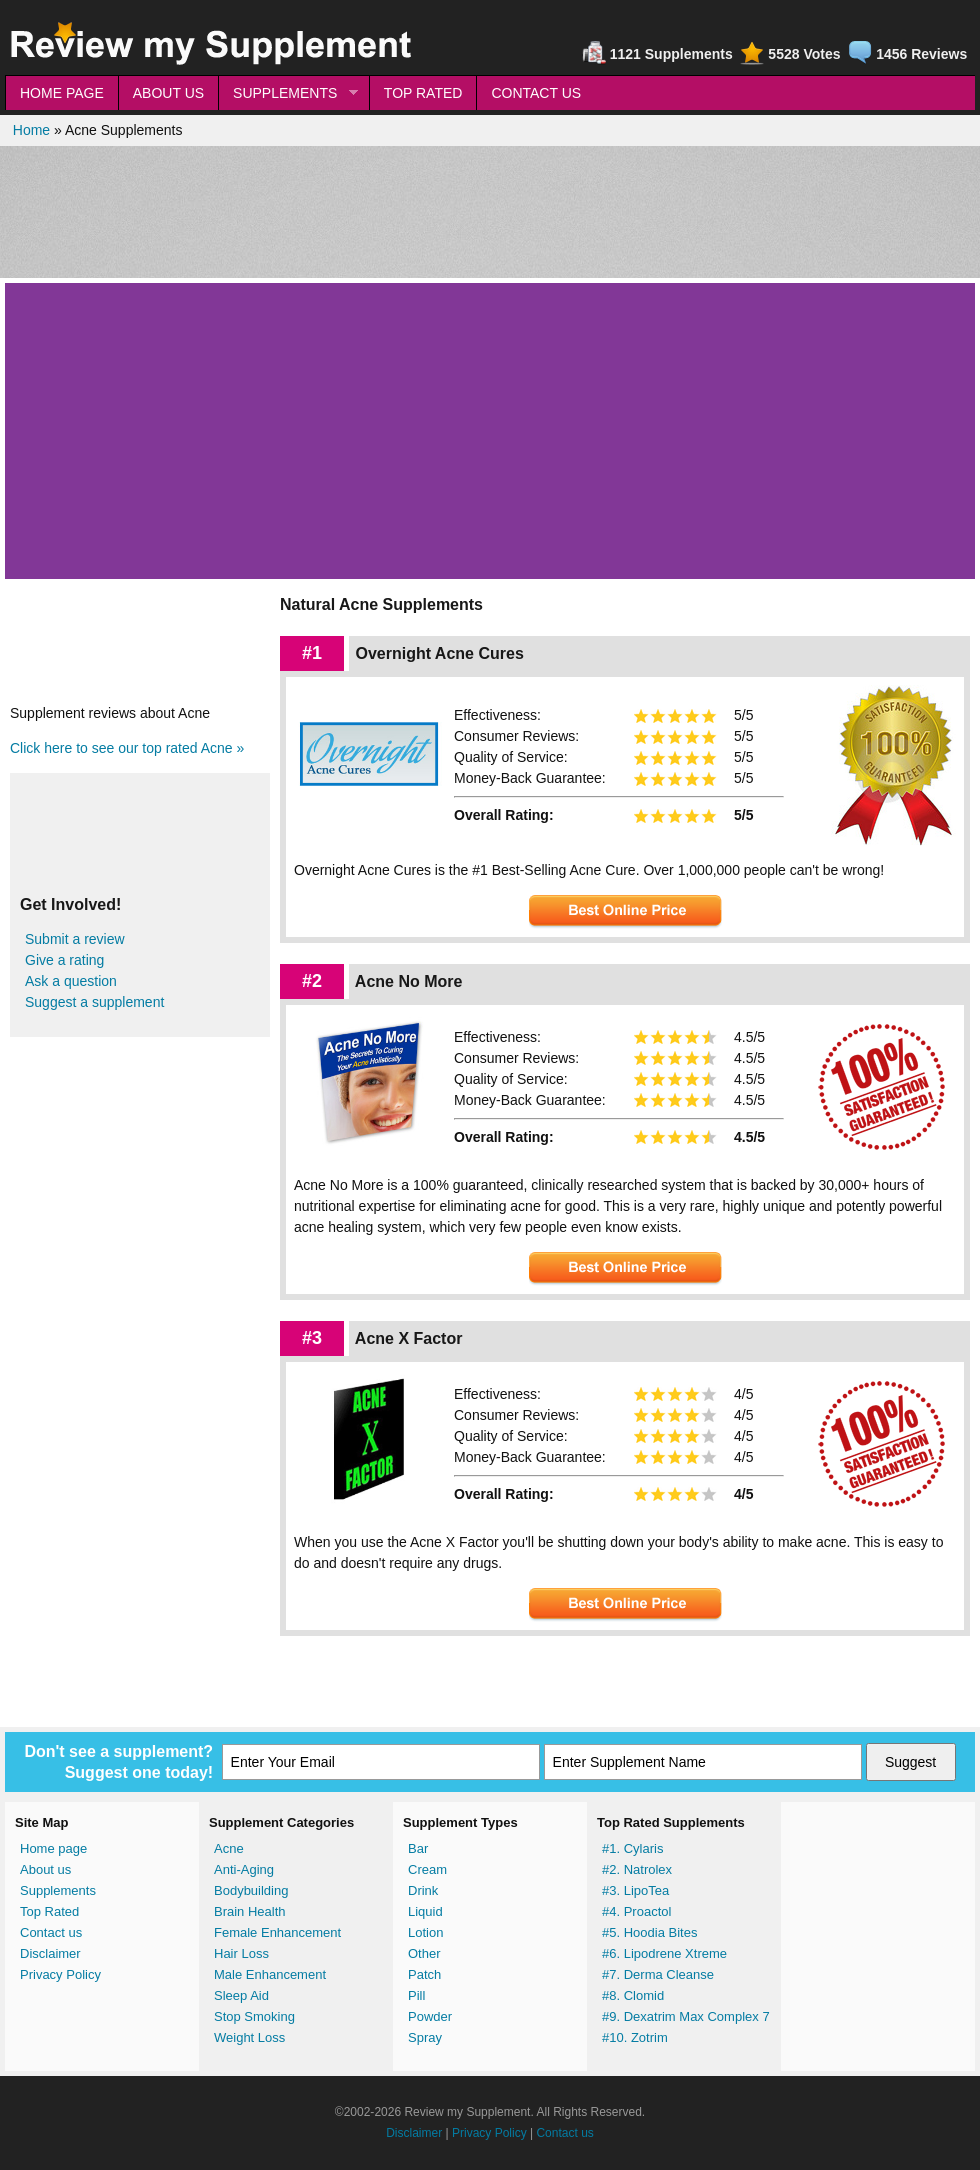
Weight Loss (249, 2037)
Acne (229, 1848)
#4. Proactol (636, 1911)
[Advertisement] (490, 212)
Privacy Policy (60, 1974)
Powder (430, 2016)
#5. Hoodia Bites (649, 1932)
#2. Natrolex (637, 1869)
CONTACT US (536, 93)
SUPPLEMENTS (288, 93)
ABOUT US (168, 93)
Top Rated (49, 1911)
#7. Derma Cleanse (658, 1974)
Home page (53, 1848)
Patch (424, 1974)
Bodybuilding (251, 1890)
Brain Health (250, 1911)
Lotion (425, 1932)
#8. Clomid (633, 1995)
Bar (418, 1848)
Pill (416, 1995)
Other (424, 1953)
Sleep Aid (241, 1995)
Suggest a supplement (94, 1002)
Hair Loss (241, 1953)
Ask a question (71, 981)
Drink (423, 1890)
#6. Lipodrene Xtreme (664, 1953)
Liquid (425, 1911)
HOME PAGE (62, 93)
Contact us (51, 1932)
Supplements (58, 1890)
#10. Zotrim (635, 2037)
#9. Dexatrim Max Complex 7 (686, 2016)
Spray (425, 2037)
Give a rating (64, 960)
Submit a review (75, 939)
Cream (427, 1869)
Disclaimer (50, 1953)
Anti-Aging (244, 1869)
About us (45, 1869)
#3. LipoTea (635, 1890)
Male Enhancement (270, 1974)
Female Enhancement (277, 1932)
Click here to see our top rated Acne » (127, 748)
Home (31, 130)
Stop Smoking (254, 2016)
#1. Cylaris (632, 1848)
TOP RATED (423, 93)
